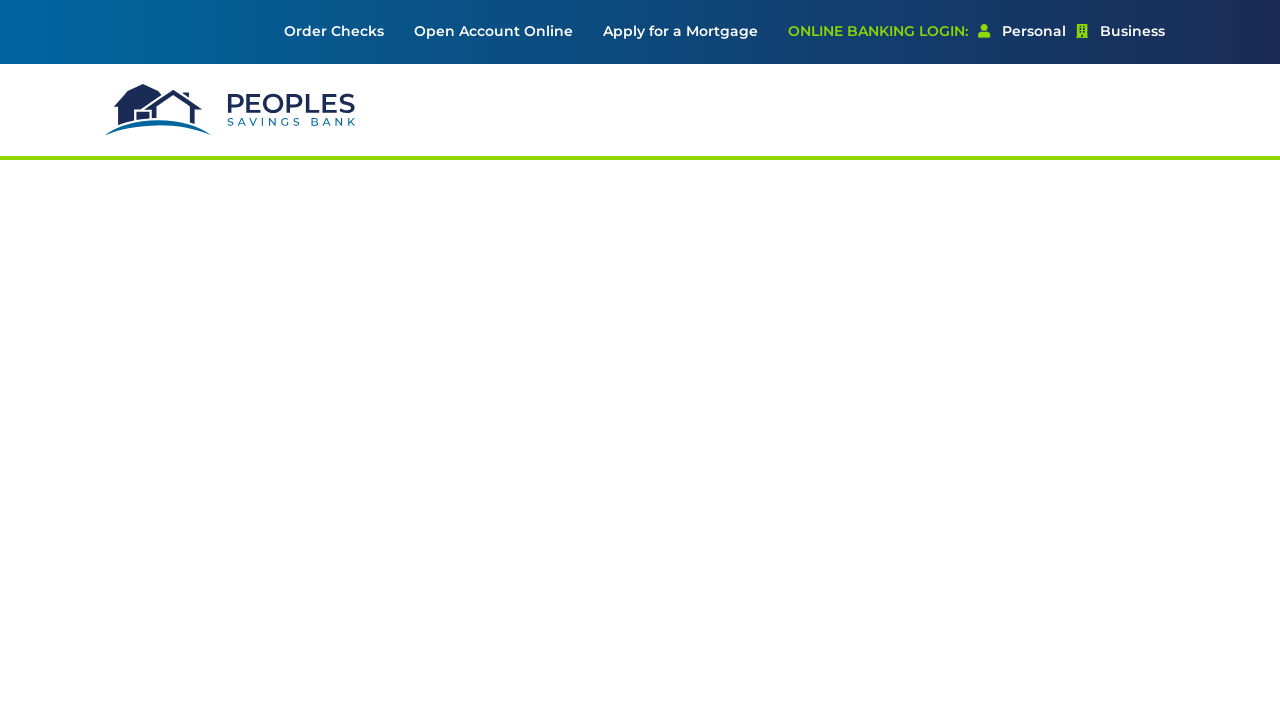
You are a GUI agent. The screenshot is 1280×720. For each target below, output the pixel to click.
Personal (1022, 31)
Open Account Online (493, 31)
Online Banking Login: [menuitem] (878, 31)
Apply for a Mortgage (680, 31)
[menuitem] (334, 32)
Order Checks (334, 31)
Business (1120, 31)
